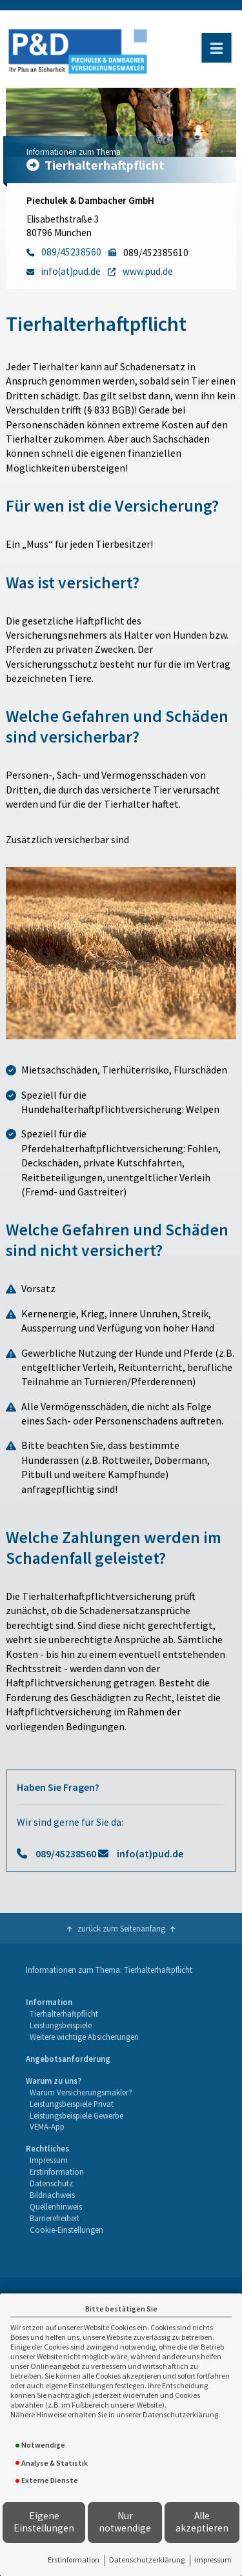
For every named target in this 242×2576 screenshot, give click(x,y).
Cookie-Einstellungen (66, 2229)
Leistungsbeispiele (61, 2025)
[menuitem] (82, 2020)
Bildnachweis (52, 2195)
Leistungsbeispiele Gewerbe (76, 2115)
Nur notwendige (125, 2522)
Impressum (213, 2559)
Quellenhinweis (56, 2206)
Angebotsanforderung (68, 2058)
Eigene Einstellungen (44, 2522)
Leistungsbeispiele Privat (72, 2104)
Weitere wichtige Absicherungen (84, 2037)
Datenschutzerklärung (147, 2559)
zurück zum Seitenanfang (121, 1928)
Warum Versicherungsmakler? (81, 2092)
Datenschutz (51, 2183)
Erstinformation (73, 2559)
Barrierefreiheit (54, 2218)
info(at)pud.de (150, 1853)
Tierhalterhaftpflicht (64, 2013)
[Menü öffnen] (216, 47)
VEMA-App (47, 2126)
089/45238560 (65, 1853)
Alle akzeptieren (202, 2522)
